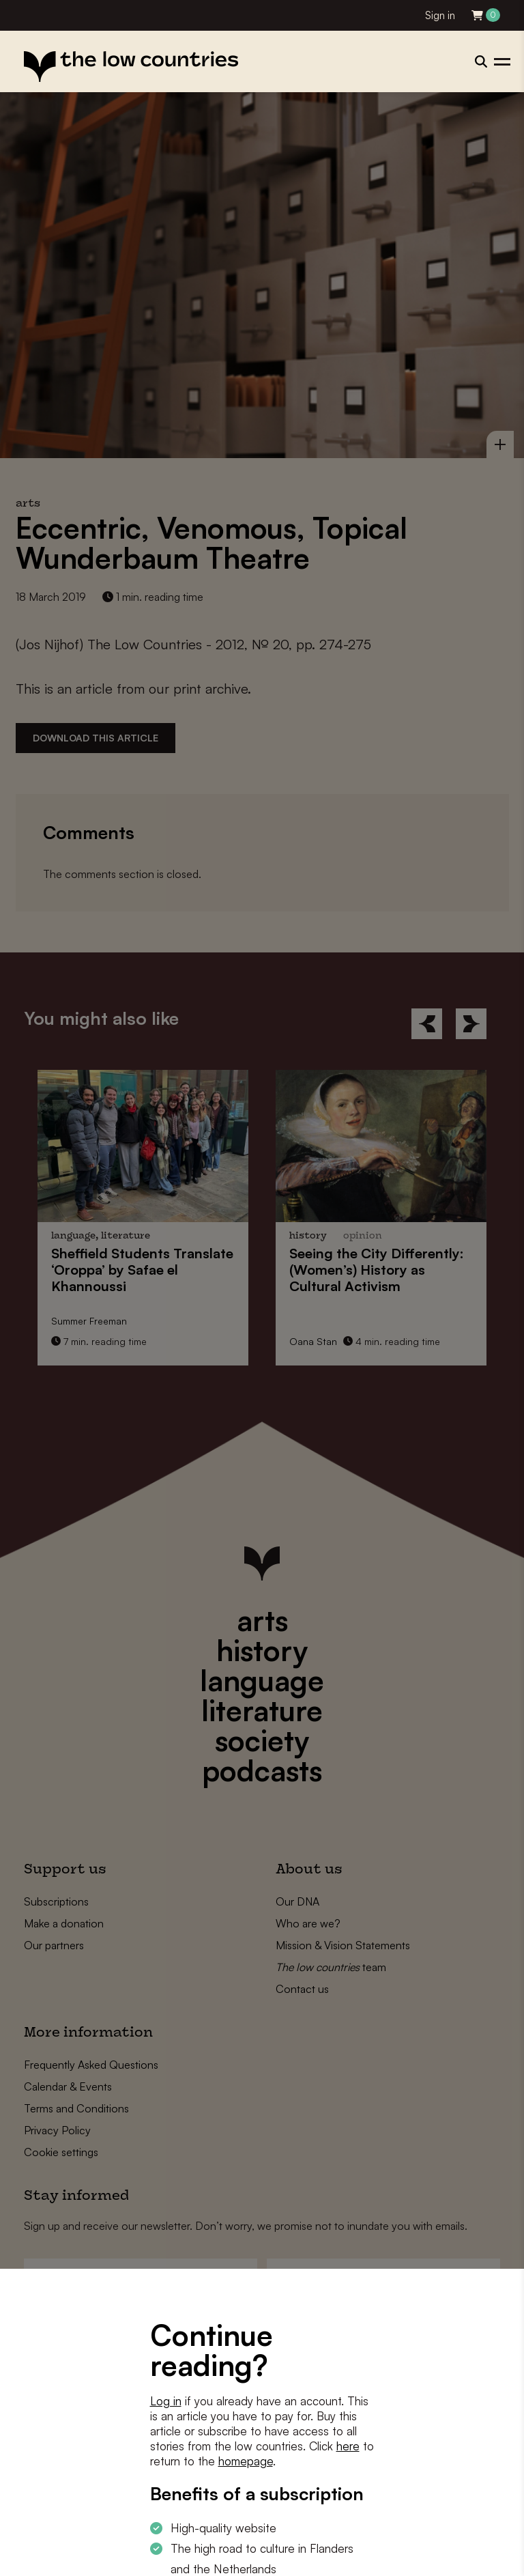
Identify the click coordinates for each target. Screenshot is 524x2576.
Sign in (440, 15)
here (348, 2446)
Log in (165, 2401)
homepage (245, 2461)
